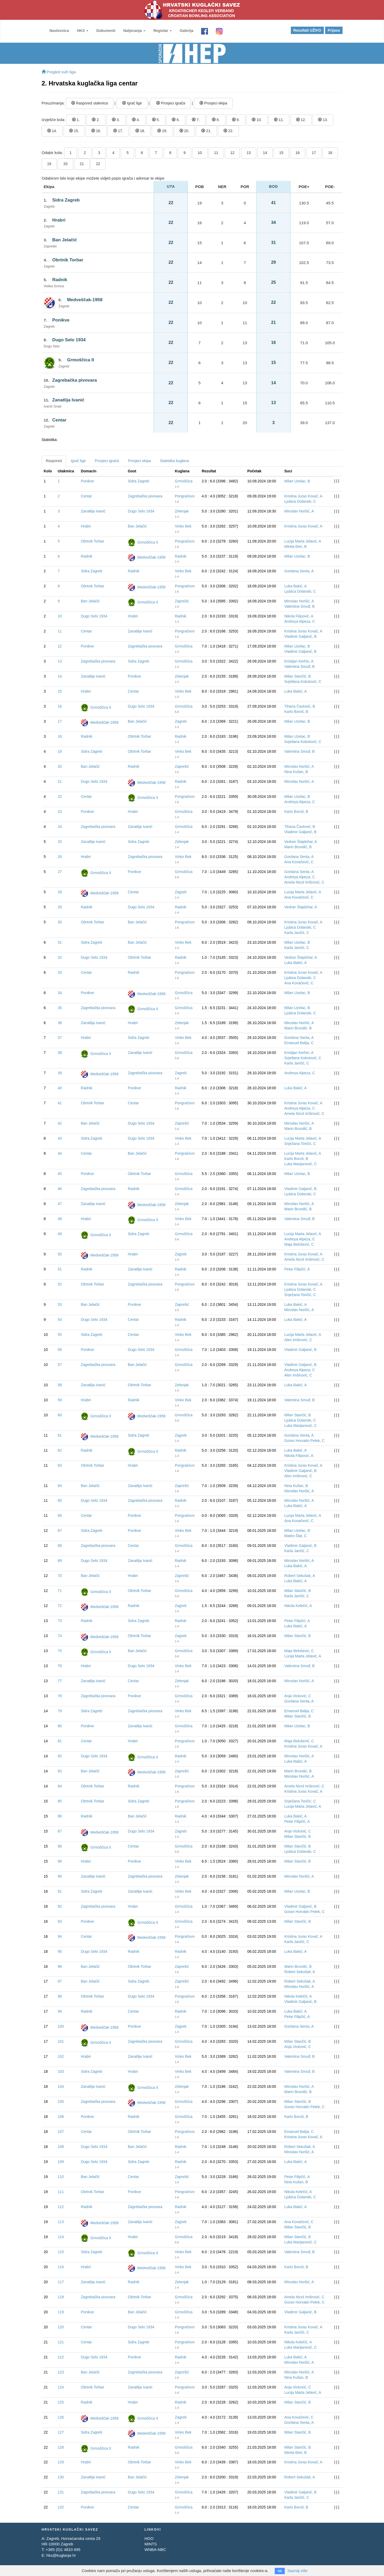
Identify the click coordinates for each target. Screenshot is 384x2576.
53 (60, 1304)
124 (61, 2387)
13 (249, 153)
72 (60, 1606)
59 (60, 1400)
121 (61, 2342)
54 (60, 1319)
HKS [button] (82, 30)
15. (74, 131)
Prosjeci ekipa (213, 103)
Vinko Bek (183, 526)
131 (61, 2492)
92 (60, 1906)
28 (60, 892)
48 (60, 1219)
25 (60, 842)
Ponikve (60, 320)
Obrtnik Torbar (67, 259)
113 (61, 2222)
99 (60, 2011)
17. (118, 131)
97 (60, 1981)
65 (60, 1500)
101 (61, 2041)
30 (60, 922)
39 (60, 1073)
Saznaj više (297, 2570)
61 (60, 1435)
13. (323, 120)
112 (61, 2207)
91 (60, 1891)
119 (61, 2312)
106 (61, 2116)
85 (60, 1801)
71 (60, 1591)
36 (60, 1023)
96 (60, 1966)
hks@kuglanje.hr (61, 2555)
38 (60, 1052)
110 (61, 2177)
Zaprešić (182, 601)
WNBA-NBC (155, 2549)
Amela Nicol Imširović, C (304, 882)
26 (60, 857)
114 (61, 2237)
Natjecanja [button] (134, 30)
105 (61, 2101)
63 (60, 1465)
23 (60, 811)
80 (60, 1726)
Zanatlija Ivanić (68, 399)
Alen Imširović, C (298, 1340)
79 (60, 1711)
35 (60, 1008)
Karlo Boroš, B (296, 711)
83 (60, 1771)
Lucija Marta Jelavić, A (302, 541)
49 (60, 1234)
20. (184, 131)
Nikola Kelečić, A (298, 1606)
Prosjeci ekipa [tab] (139, 461)
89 (60, 1861)
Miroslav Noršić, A (299, 511)
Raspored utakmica (89, 103)
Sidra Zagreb (66, 200)
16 (298, 153)
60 (60, 1415)
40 (60, 1088)
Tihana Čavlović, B (299, 706)
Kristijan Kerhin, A (299, 661)
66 (60, 1515)
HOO (148, 2538)
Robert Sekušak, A (299, 1576)
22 (98, 164)
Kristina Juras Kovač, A (303, 496)
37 (60, 1037)
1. (76, 120)
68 (60, 1545)
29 (60, 907)
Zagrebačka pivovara (74, 380)
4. (136, 120)
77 (60, 1681)
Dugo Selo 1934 (69, 339)
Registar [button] (162, 30)
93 (60, 1921)
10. (257, 120)
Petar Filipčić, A (297, 1269)
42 (60, 1123)
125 (61, 2402)
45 (60, 1174)
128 (61, 2447)
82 (60, 1756)
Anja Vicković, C (297, 1696)
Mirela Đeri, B (295, 546)
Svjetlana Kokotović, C (302, 681)
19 (49, 164)
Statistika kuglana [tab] (174, 461)
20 (65, 164)
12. (301, 120)
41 (60, 1103)
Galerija (186, 30)
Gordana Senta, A (299, 571)
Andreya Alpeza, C (299, 621)
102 (61, 2056)
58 (60, 1385)
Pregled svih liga (59, 72)
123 (61, 2372)
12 (232, 153)
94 (60, 1936)
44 (60, 1153)
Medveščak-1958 (84, 299)
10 (200, 153)
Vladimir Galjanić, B (300, 636)
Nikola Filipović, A (298, 616)
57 (60, 1365)
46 (60, 1189)
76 (60, 1666)
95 (60, 1951)
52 (60, 1284)
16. (96, 131)
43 (60, 1138)
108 (61, 2147)
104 (61, 2086)
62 (60, 1450)
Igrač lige (132, 103)
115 (61, 2252)
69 (60, 1560)
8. (216, 120)
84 (60, 1786)
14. (52, 131)
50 (60, 1254)
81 (60, 1741)
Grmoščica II (80, 359)
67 (60, 1530)
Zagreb (180, 721)
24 (60, 826)
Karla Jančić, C (296, 932)
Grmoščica (183, 481)
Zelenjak (182, 511)
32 (60, 957)
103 (61, 2071)
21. (206, 131)
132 (61, 2507)
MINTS (150, 2544)
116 (61, 2267)
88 (60, 1846)
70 (60, 1576)
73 (60, 1621)
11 (216, 153)
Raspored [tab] (54, 461)
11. (279, 120)
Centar (59, 420)
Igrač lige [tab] (78, 461)
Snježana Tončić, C (300, 1143)
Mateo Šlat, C (295, 1536)
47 (60, 1204)
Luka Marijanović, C (300, 1164)
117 (61, 2282)
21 (82, 164)
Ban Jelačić (64, 239)
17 (314, 153)
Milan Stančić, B (297, 676)
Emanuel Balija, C (299, 1043)
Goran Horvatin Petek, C (304, 1440)
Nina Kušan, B (296, 772)
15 (281, 153)
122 (61, 2357)
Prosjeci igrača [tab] (107, 461)
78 (60, 1696)
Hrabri (58, 220)
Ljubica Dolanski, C (300, 501)
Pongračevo (185, 496)
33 (60, 972)
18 (330, 153)
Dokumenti (105, 30)
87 (60, 1831)
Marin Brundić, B (297, 847)
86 (60, 1816)
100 (61, 2026)
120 (61, 2327)
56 (60, 1349)
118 (61, 2297)
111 (61, 2192)
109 (61, 2162)
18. (140, 131)
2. (96, 120)
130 (61, 2477)
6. (176, 120)
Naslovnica (59, 30)
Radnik (59, 279)
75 (60, 1651)
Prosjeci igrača (170, 103)
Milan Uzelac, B (297, 481)
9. (236, 120)
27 (60, 872)
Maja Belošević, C (299, 1244)
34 (60, 993)
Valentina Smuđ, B (299, 606)
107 (61, 2131)
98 (60, 1996)
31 (60, 942)
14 (265, 153)
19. (162, 131)
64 (60, 1486)
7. (196, 120)
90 (60, 1876)
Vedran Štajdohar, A (300, 842)
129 (61, 2462)
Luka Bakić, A (295, 586)
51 (60, 1269)
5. (156, 120)
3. (116, 120)
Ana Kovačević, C (299, 862)
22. (228, 131)
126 (61, 2417)
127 (61, 2432)
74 (60, 1636)
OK (280, 2571)
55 (60, 1334)
